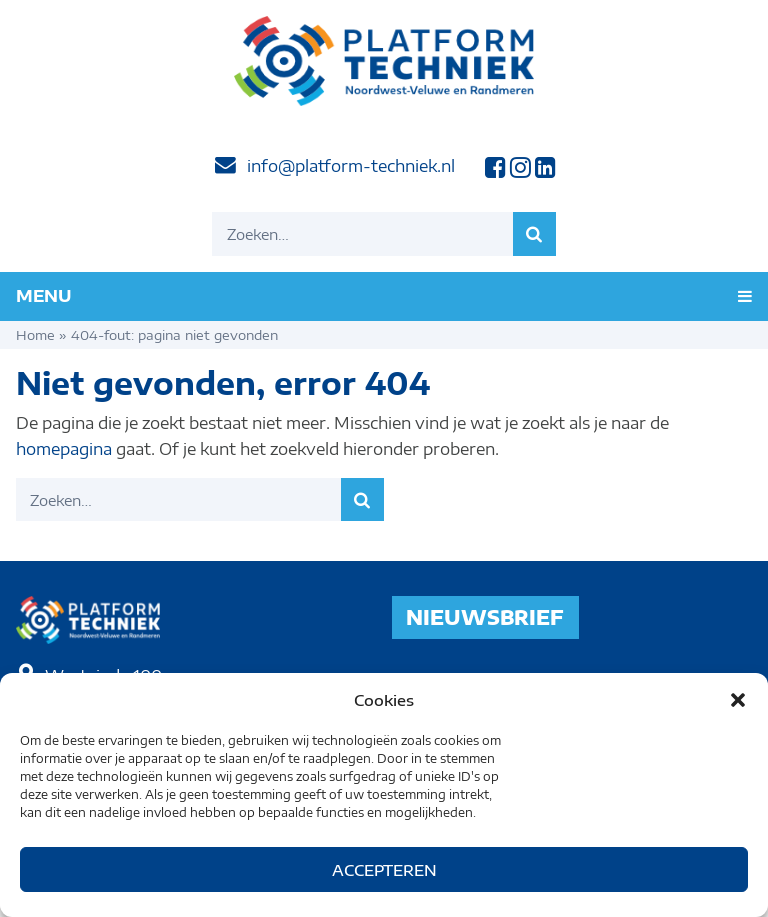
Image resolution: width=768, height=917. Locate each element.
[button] (738, 700)
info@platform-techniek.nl (351, 166)
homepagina (64, 449)
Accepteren (384, 870)
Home (35, 335)
